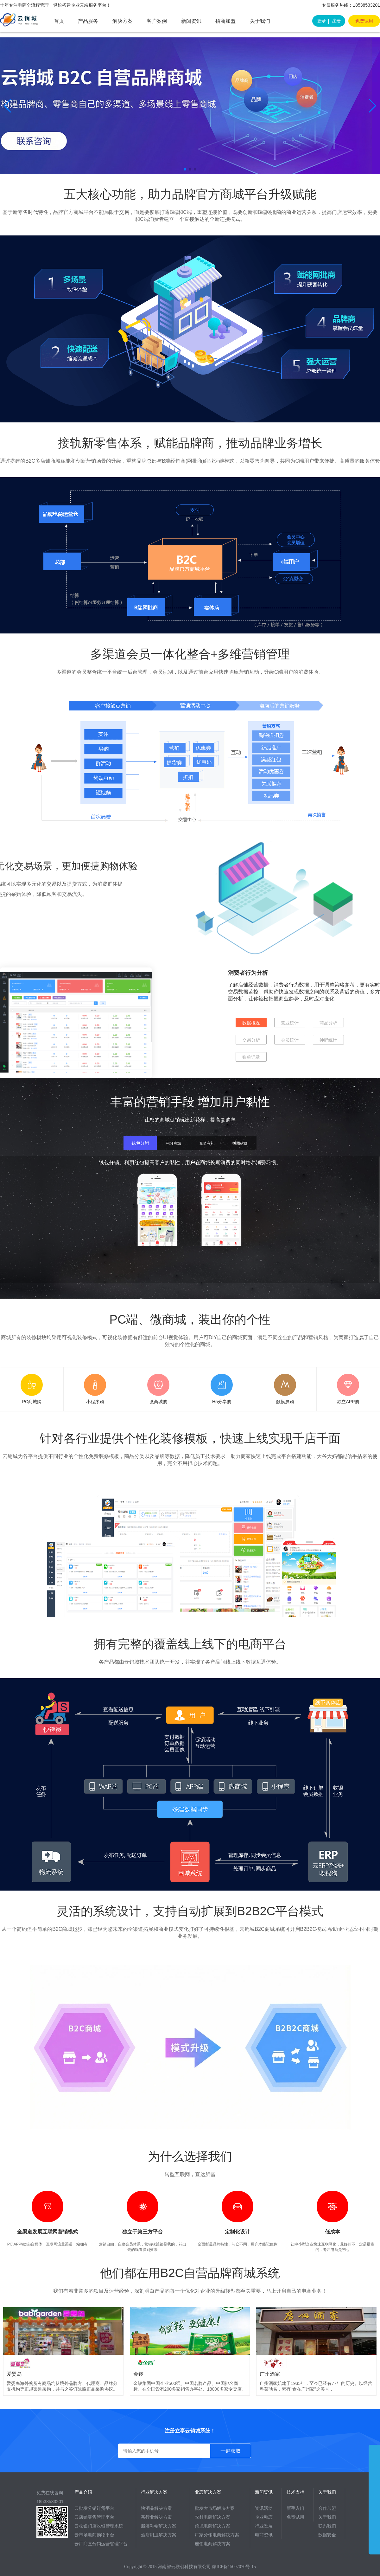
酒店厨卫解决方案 (158, 2534)
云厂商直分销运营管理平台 (101, 2543)
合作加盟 (327, 2508)
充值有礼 (206, 1143)
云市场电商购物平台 (94, 2534)
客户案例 (157, 21)
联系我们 (327, 2525)
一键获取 (230, 2451)
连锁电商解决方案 (212, 2543)
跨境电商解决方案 (212, 2525)
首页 (59, 21)
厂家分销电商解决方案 (217, 2534)
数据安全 (327, 2534)
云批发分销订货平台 (94, 2508)
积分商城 (173, 1143)
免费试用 (364, 20)
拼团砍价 (240, 1143)
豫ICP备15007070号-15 (234, 2566)
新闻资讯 (191, 21)
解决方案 (122, 21)
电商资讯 (264, 2534)
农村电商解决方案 (212, 2517)
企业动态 (264, 2517)
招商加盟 (225, 21)
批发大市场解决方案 (215, 2508)
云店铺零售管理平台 (94, 2517)
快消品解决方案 (156, 2508)
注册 (336, 20)
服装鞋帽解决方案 (158, 2525)
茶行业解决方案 (156, 2517)
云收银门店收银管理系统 (98, 2525)
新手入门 (295, 2508)
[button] (7, 105)
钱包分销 (140, 1143)
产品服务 (88, 21)
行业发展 (264, 2525)
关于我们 (260, 21)
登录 (321, 20)
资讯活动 (264, 2508)
